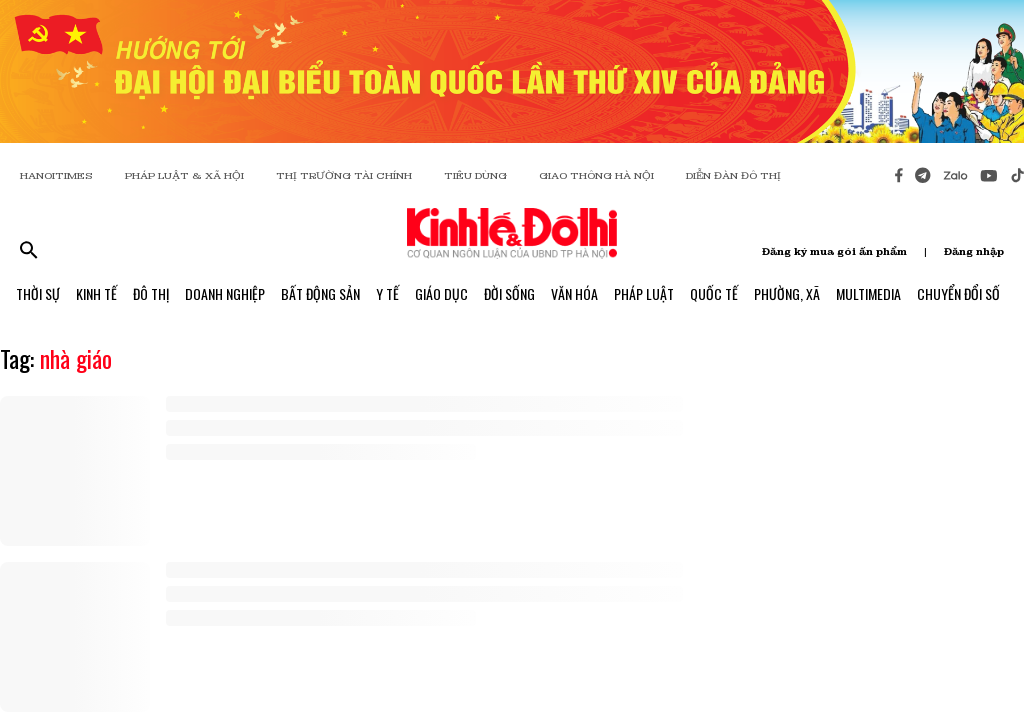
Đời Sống (509, 293)
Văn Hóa (574, 293)
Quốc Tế (714, 293)
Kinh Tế (96, 293)
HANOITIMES (56, 175)
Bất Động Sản (320, 293)
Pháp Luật (644, 293)
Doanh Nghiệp (225, 293)
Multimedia (868, 293)
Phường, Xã (787, 293)
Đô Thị (151, 293)
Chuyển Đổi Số (958, 293)
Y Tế (387, 293)
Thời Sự (38, 293)
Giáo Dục (441, 293)
